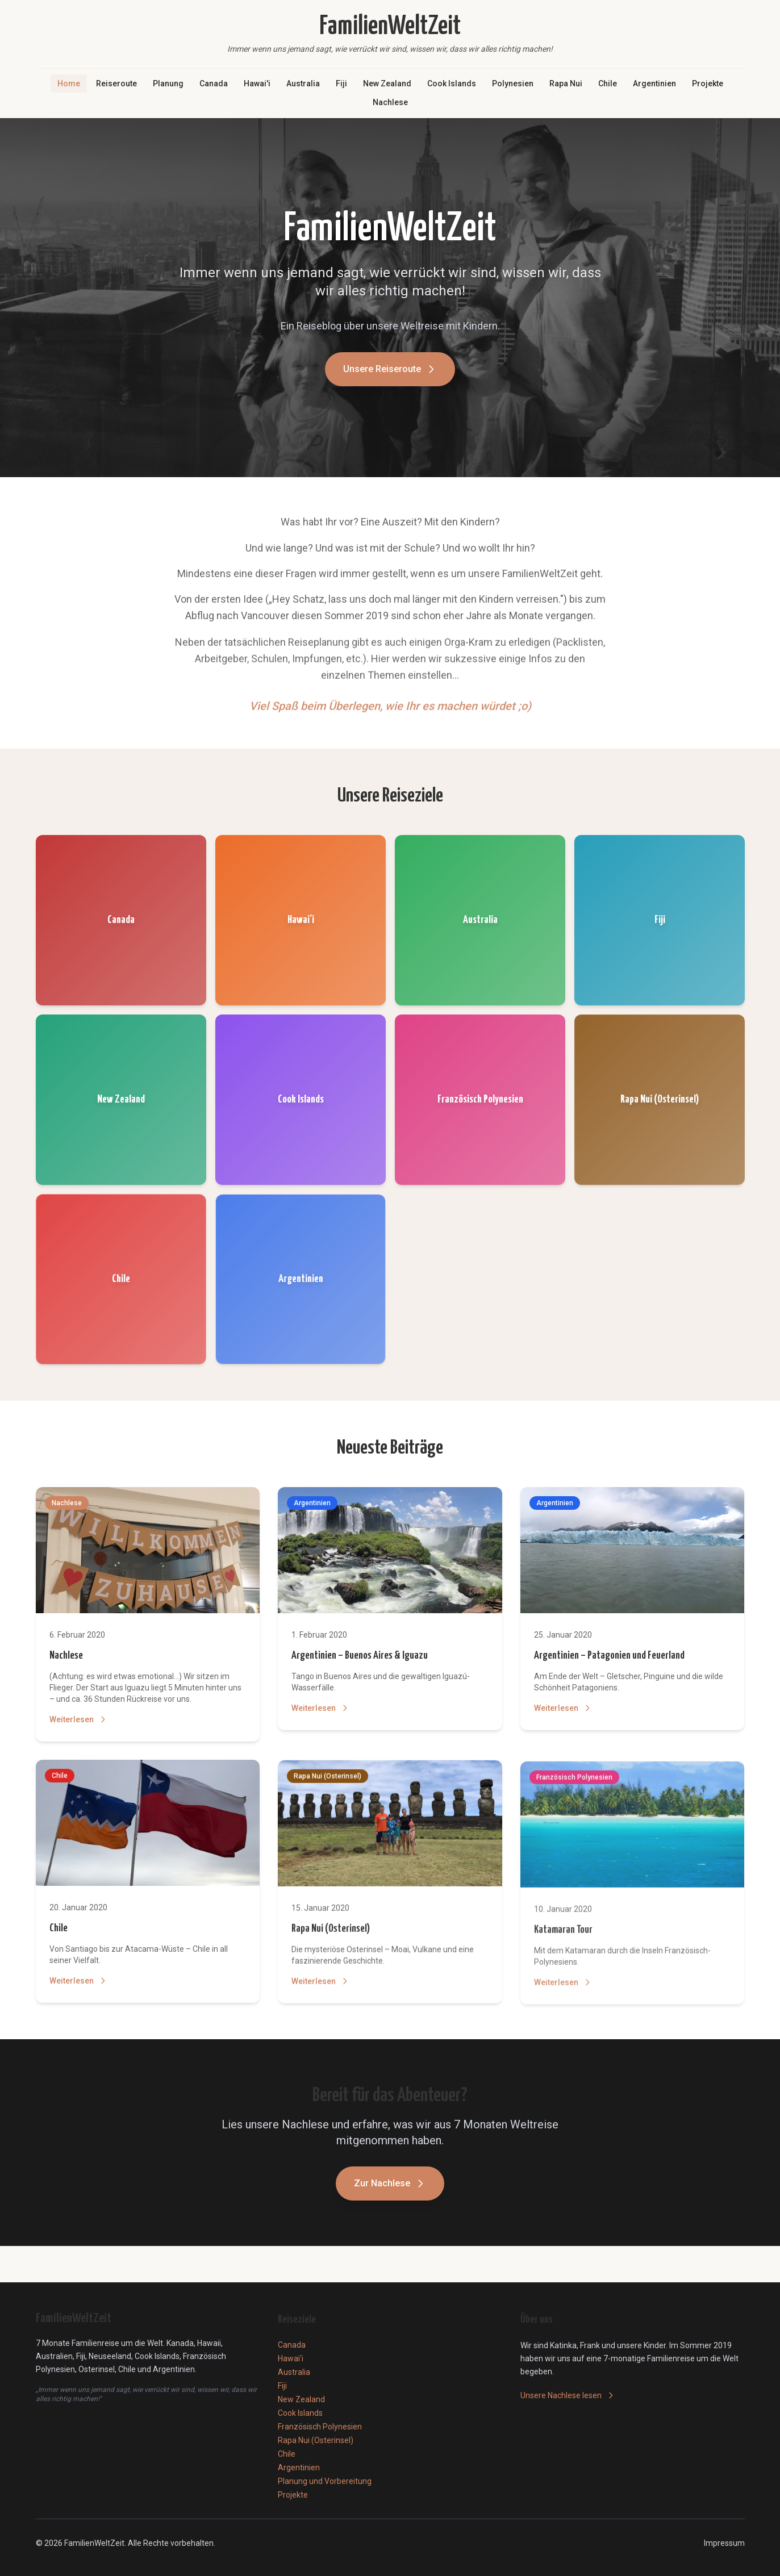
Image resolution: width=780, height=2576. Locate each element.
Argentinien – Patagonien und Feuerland (609, 1658)
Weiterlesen (78, 1720)
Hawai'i (257, 83)
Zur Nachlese (390, 2185)
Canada (213, 83)
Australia (303, 83)
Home (68, 83)
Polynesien (512, 83)
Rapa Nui (565, 83)
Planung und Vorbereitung (325, 2481)
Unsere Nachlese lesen (567, 2395)
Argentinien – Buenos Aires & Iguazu (359, 1656)
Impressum (724, 2543)
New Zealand (387, 83)
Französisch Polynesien (320, 2426)
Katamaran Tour (563, 1937)
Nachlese (390, 102)
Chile (607, 83)
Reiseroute (116, 83)
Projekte (707, 83)
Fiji (341, 83)
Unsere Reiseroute (390, 373)
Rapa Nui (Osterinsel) (330, 1935)
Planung (168, 83)
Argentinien (654, 83)
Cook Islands (451, 83)
